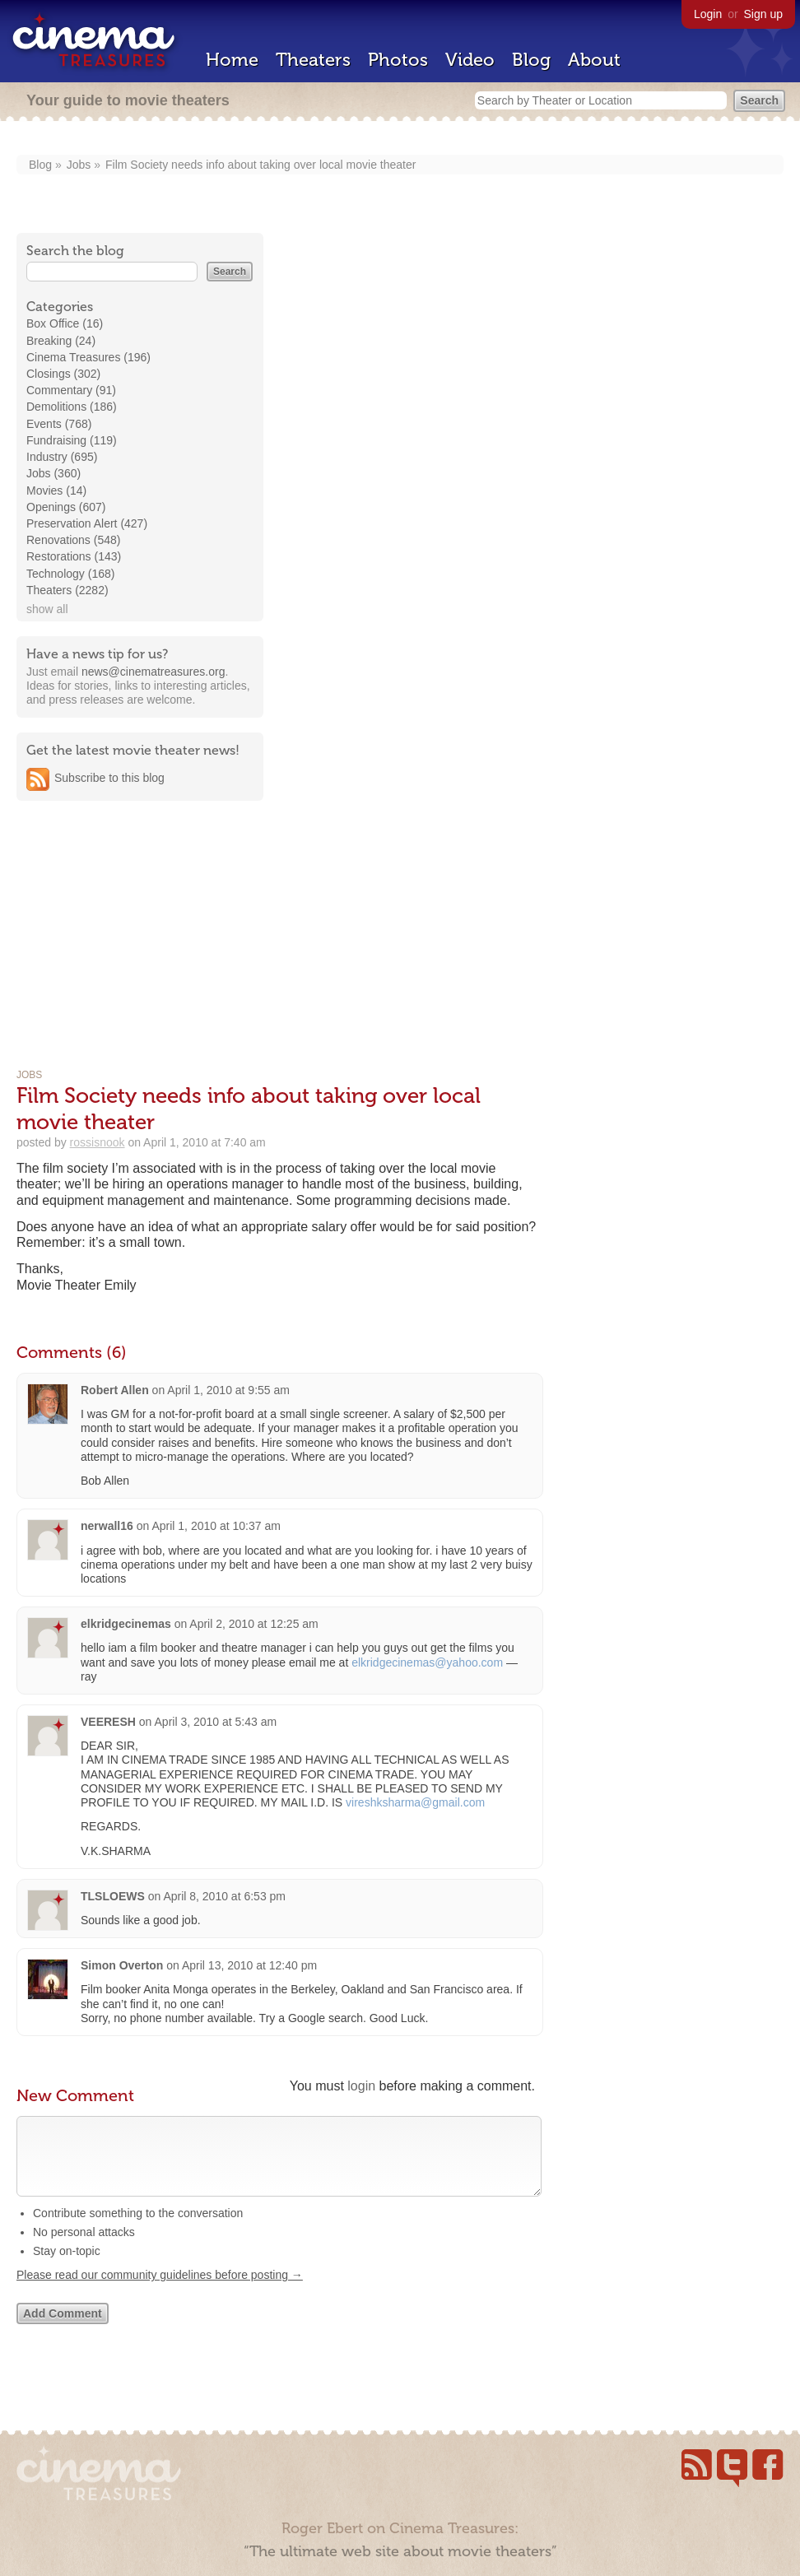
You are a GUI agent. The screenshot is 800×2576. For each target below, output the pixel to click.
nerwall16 (107, 1525)
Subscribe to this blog (109, 777)
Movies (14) (56, 490)
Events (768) (58, 423)
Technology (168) (70, 573)
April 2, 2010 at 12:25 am (253, 1623)
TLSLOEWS (113, 1896)
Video (470, 60)
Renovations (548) (73, 539)
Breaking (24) (60, 340)
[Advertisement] (139, 918)
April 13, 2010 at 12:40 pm (249, 1965)
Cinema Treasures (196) (88, 357)
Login (708, 14)
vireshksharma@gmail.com (415, 1802)
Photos (398, 60)
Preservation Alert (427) (86, 523)
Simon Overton (122, 1965)
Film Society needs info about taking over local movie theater (260, 164)
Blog (531, 60)
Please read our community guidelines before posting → (159, 2291)
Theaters (313, 60)
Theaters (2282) (67, 590)
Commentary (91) (71, 390)
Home (232, 60)
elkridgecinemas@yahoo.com (427, 1662)
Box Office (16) (64, 323)
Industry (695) (61, 456)
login (361, 2086)
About (594, 60)
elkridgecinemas (126, 1623)
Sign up (763, 14)
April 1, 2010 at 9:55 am (228, 1390)
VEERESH (108, 1721)
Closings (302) (63, 373)
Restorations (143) (73, 556)
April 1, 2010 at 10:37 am (215, 1525)
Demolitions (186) (71, 406)
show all (47, 609)
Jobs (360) (53, 473)
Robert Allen (115, 1390)
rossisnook (97, 1142)
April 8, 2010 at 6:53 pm (224, 1896)
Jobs (79, 164)
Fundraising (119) (71, 440)
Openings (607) (66, 507)
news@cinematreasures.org (153, 671)
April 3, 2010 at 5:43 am (216, 1721)
